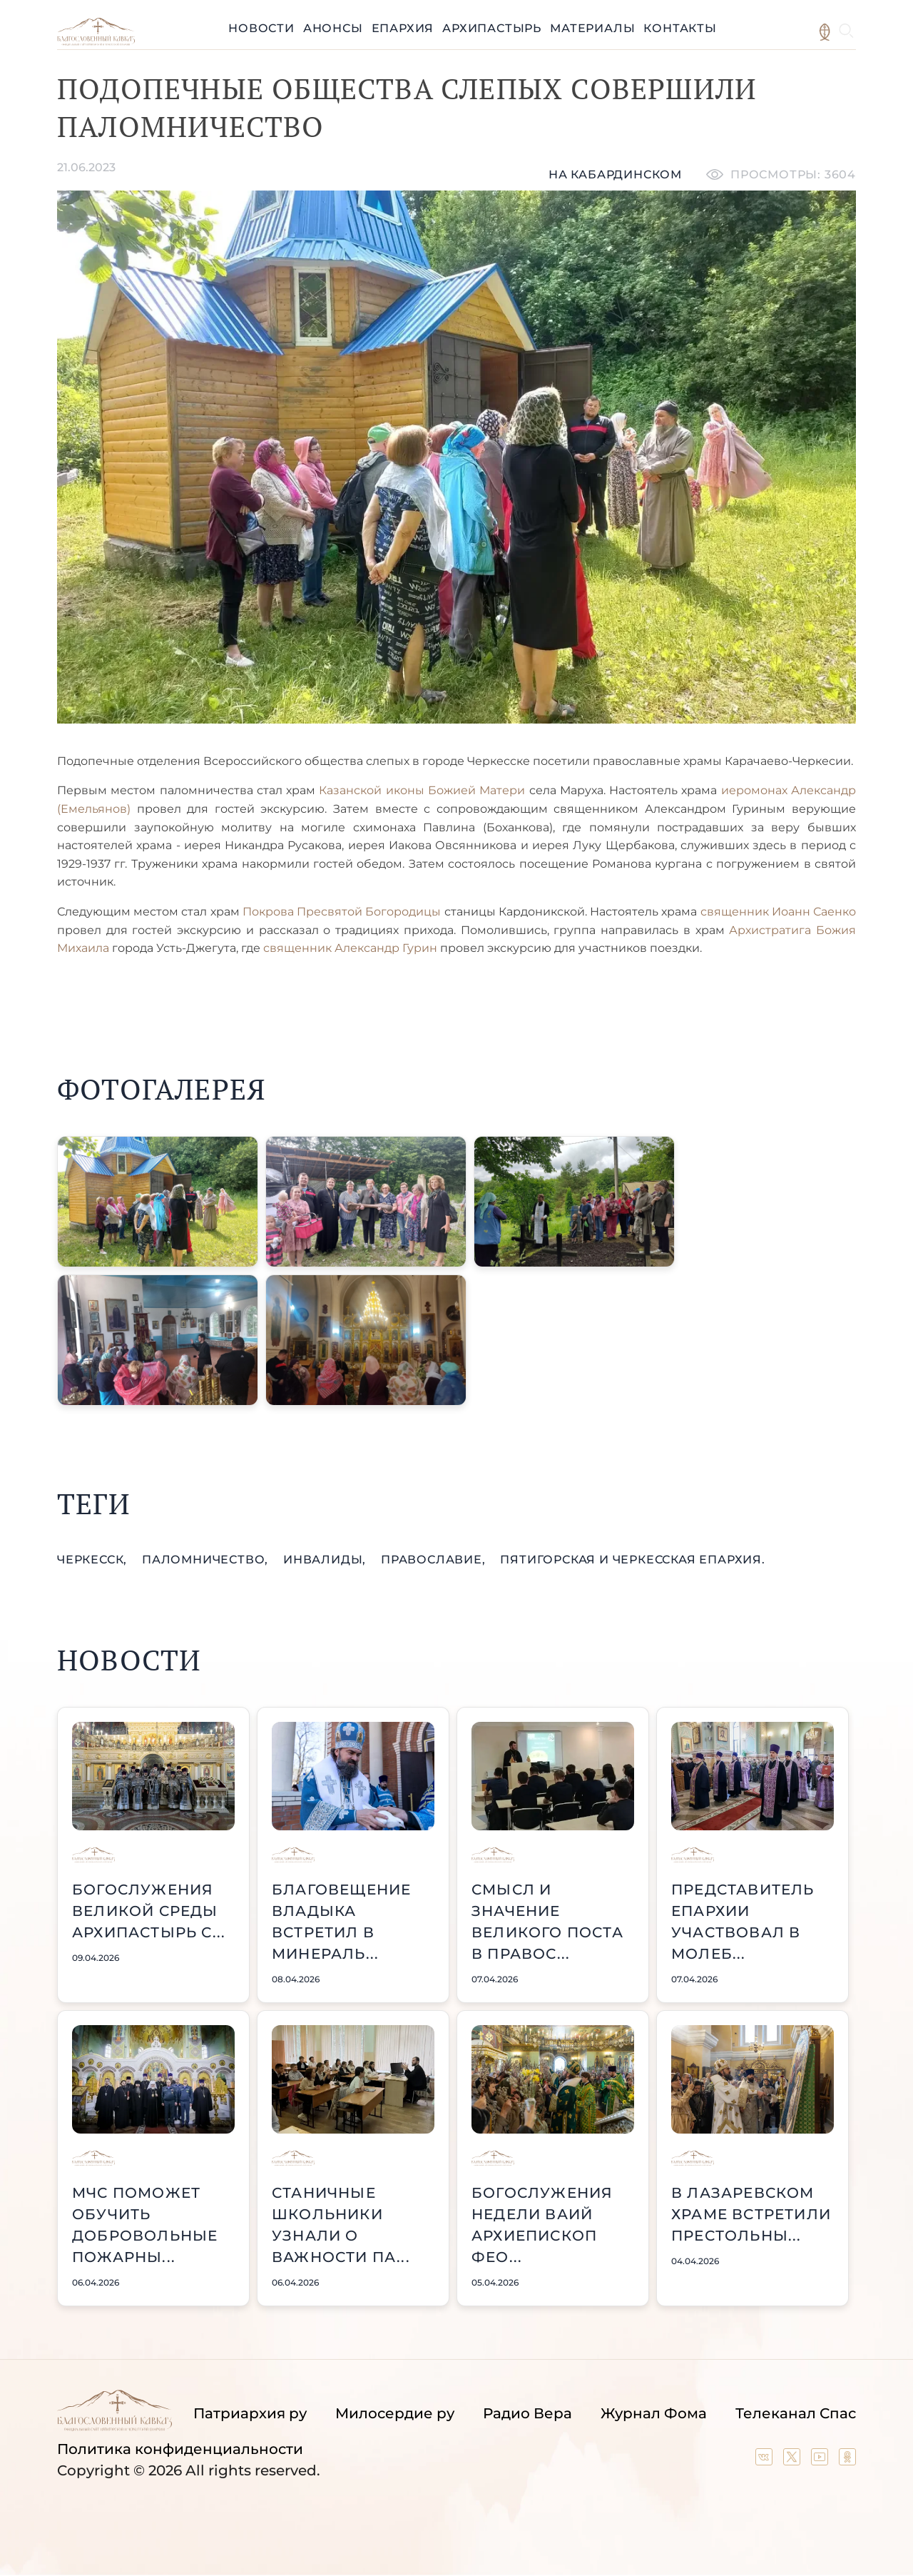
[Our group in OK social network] (847, 2460)
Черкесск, (94, 1559)
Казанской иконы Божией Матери (422, 790)
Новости (261, 28)
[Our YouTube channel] (821, 2460)
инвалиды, (326, 1559)
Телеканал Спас (795, 2413)
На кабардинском (615, 174)
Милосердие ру (394, 2413)
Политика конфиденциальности (180, 2449)
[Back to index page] (96, 42)
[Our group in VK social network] (765, 2460)
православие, (435, 1559)
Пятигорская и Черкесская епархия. (632, 1559)
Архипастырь (491, 28)
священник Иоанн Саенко (778, 911)
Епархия (403, 28)
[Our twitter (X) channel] (793, 2460)
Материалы (592, 28)
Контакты (679, 28)
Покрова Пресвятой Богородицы (342, 911)
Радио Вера (527, 2413)
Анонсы (333, 28)
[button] (157, 1202)
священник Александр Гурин (351, 948)
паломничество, (207, 1559)
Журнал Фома (654, 2413)
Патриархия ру (250, 2413)
